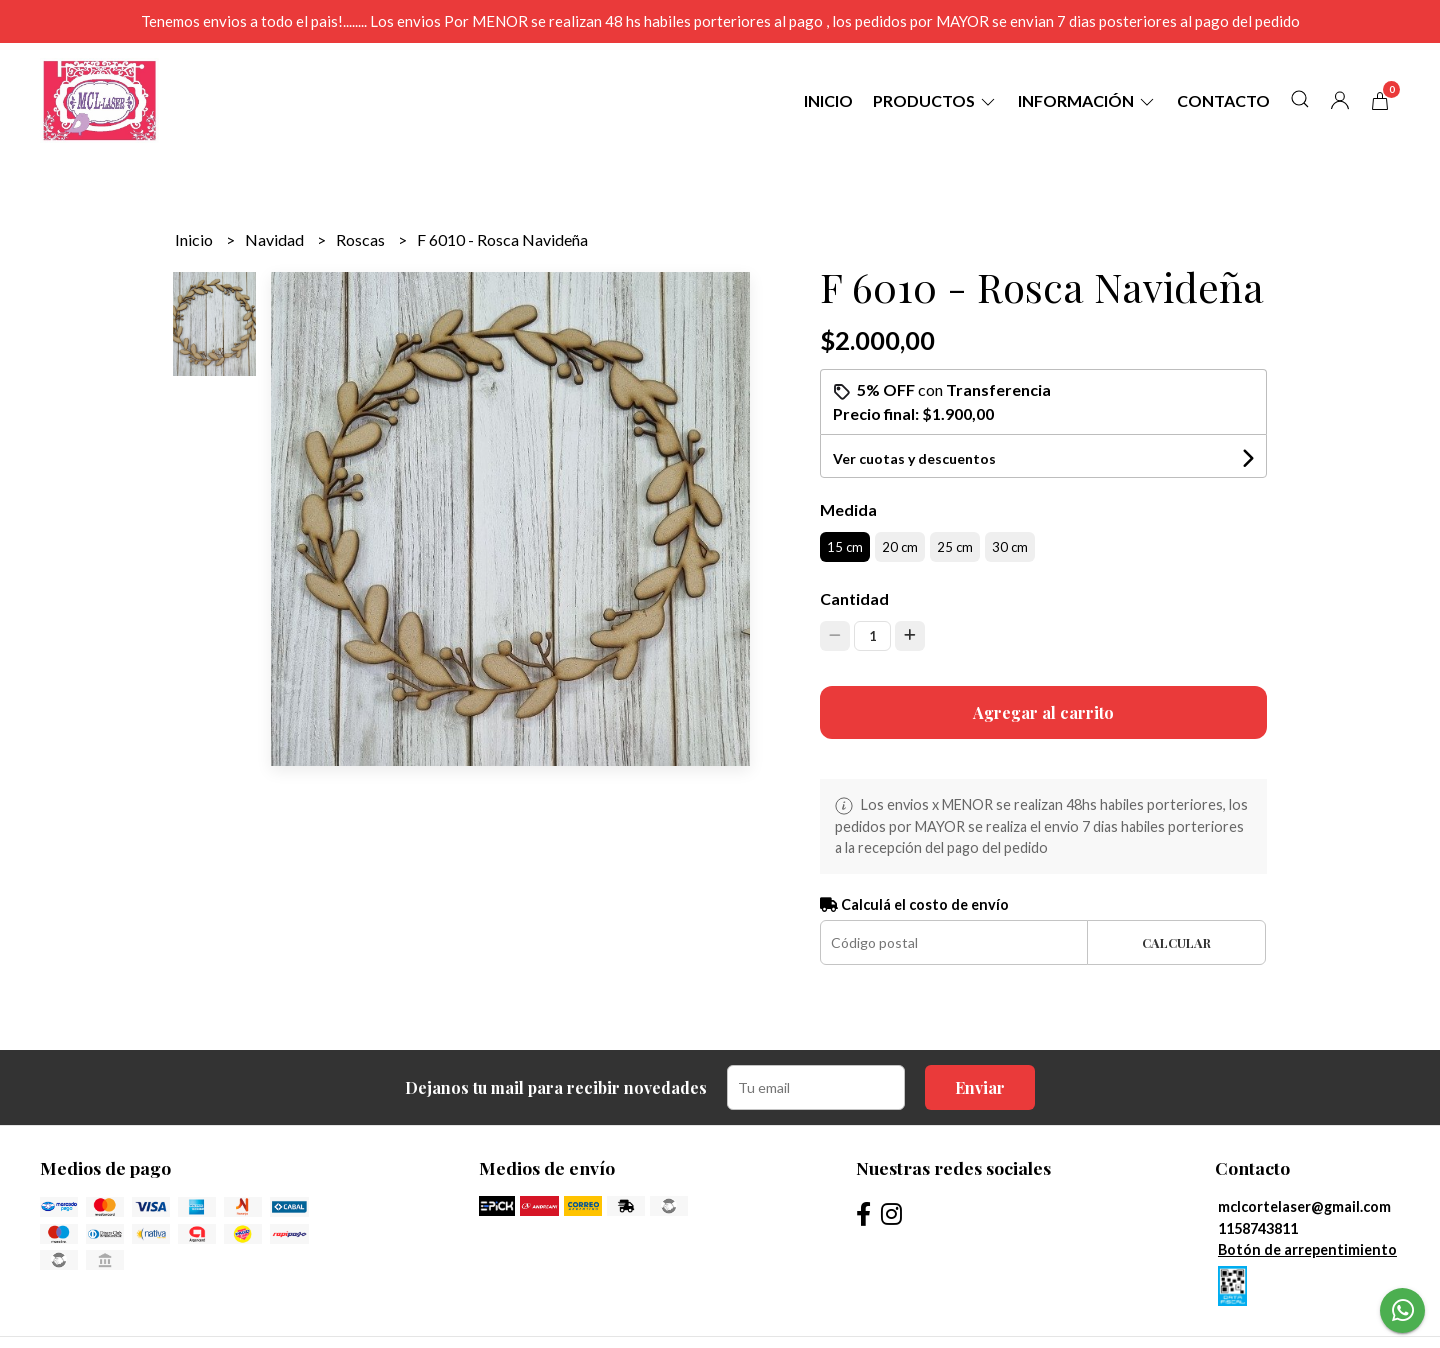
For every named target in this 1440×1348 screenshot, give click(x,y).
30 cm (1010, 547)
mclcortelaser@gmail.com (1304, 1206)
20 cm (900, 547)
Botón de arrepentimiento (1307, 1249)
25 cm (955, 547)
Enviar (980, 1087)
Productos (935, 100)
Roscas (362, 239)
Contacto (1223, 100)
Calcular (1176, 942)
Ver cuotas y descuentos (914, 458)
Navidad (276, 239)
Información (1087, 100)
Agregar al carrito (1043, 712)
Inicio (828, 100)
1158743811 (1258, 1228)
